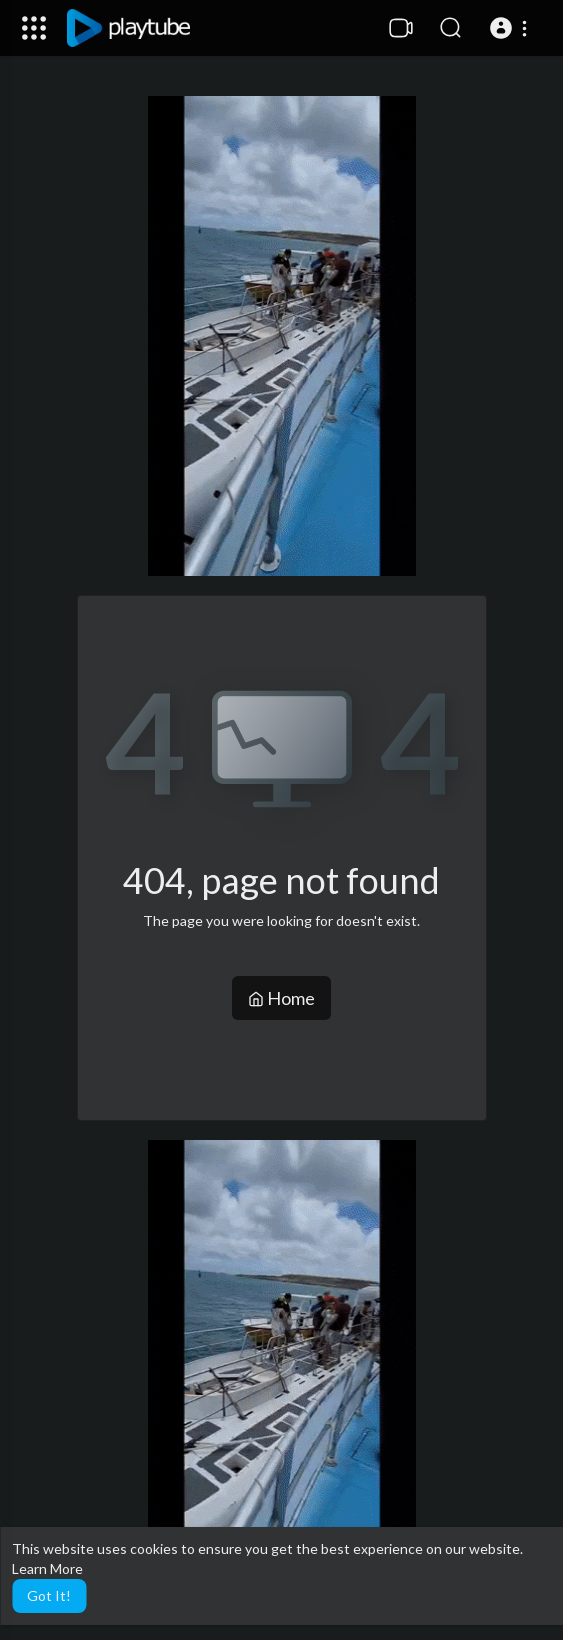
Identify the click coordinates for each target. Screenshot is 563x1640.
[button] (511, 28)
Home (281, 998)
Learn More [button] (47, 1568)
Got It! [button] (49, 1595)
